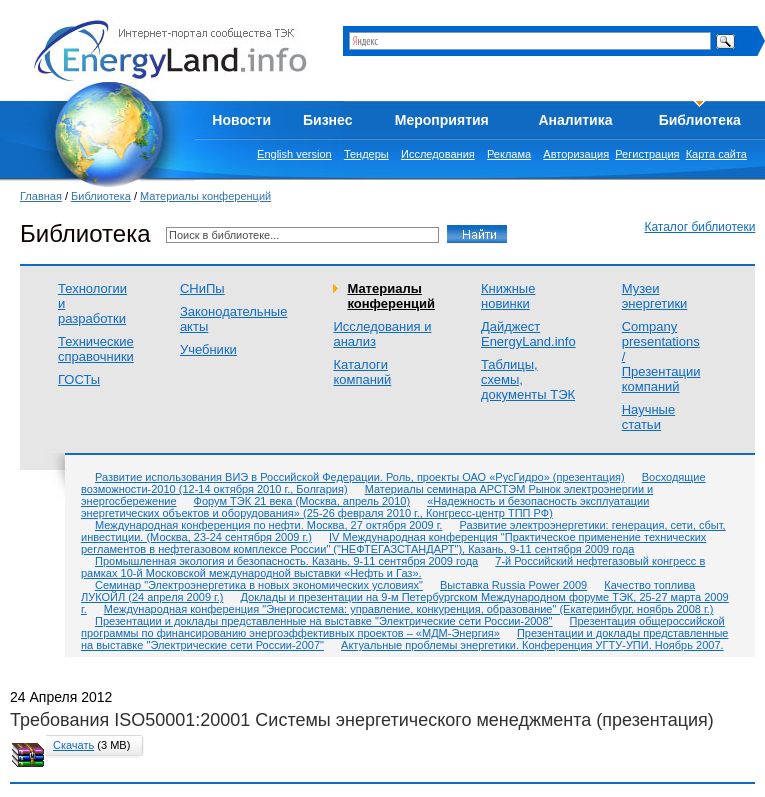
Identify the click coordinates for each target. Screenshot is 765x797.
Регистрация (647, 154)
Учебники (208, 349)
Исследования (438, 154)
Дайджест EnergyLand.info (528, 334)
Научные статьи (649, 417)
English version (294, 154)
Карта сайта (716, 154)
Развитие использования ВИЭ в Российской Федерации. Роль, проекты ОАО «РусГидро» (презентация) (360, 477)
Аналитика (575, 120)
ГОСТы (79, 379)
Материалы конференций (205, 196)
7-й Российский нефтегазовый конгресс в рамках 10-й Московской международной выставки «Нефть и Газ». (393, 567)
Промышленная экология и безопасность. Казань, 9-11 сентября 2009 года (286, 561)
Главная (41, 196)
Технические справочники (96, 349)
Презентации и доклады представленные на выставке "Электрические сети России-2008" (324, 621)
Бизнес (327, 120)
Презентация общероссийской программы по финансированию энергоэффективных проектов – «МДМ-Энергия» (403, 627)
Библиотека (700, 120)
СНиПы (202, 288)
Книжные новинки (508, 296)
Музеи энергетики (655, 296)
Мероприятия (442, 120)
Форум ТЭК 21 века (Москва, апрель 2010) (302, 501)
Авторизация (576, 154)
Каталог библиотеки (699, 227)
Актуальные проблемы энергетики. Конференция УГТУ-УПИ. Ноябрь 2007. (532, 645)
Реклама (509, 154)
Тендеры (366, 154)
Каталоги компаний (362, 372)
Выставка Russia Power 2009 (513, 585)
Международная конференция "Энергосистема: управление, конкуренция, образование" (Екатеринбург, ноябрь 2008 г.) (409, 609)
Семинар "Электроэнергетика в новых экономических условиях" (259, 585)
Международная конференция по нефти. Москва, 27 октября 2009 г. (268, 525)
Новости (241, 120)
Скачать (73, 745)
